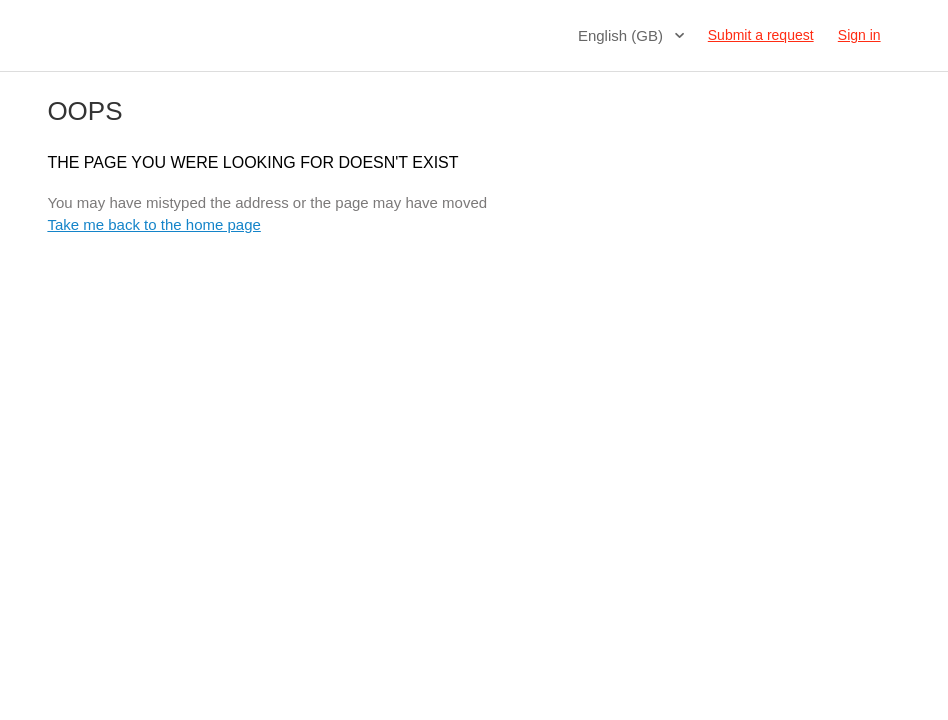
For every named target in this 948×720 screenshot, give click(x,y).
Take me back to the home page (153, 224)
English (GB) (622, 35)
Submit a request (761, 35)
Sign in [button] (859, 35)
